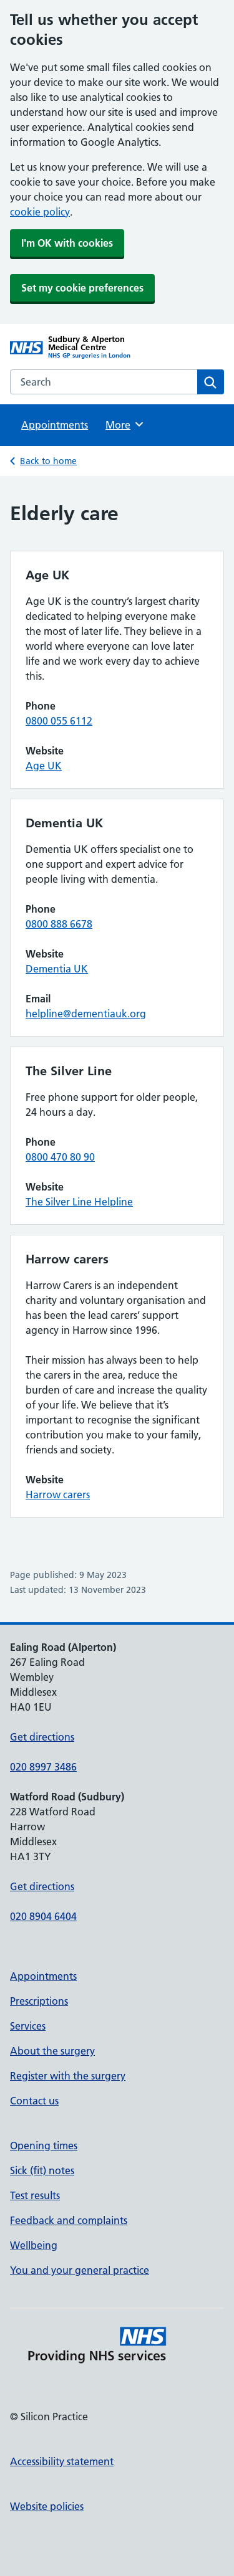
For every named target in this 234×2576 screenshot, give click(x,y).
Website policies (47, 2506)
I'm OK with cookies (67, 243)
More (125, 424)
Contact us (34, 2100)
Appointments (54, 425)
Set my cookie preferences (82, 288)
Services (28, 2026)
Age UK (44, 765)
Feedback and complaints (68, 2220)
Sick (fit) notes (42, 2170)
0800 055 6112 (59, 721)
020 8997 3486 (43, 1767)
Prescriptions (39, 2001)
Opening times (43, 2145)
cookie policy (40, 212)
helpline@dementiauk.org (86, 1013)
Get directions (42, 1737)
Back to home (48, 461)
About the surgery (52, 2051)
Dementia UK (57, 968)
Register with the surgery (67, 2076)
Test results (35, 2195)
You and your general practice (79, 2270)
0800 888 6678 (59, 924)
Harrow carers (58, 1494)
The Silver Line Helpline (79, 1201)
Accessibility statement (62, 2461)
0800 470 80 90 (60, 1157)
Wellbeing (33, 2245)
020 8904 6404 (43, 1916)
